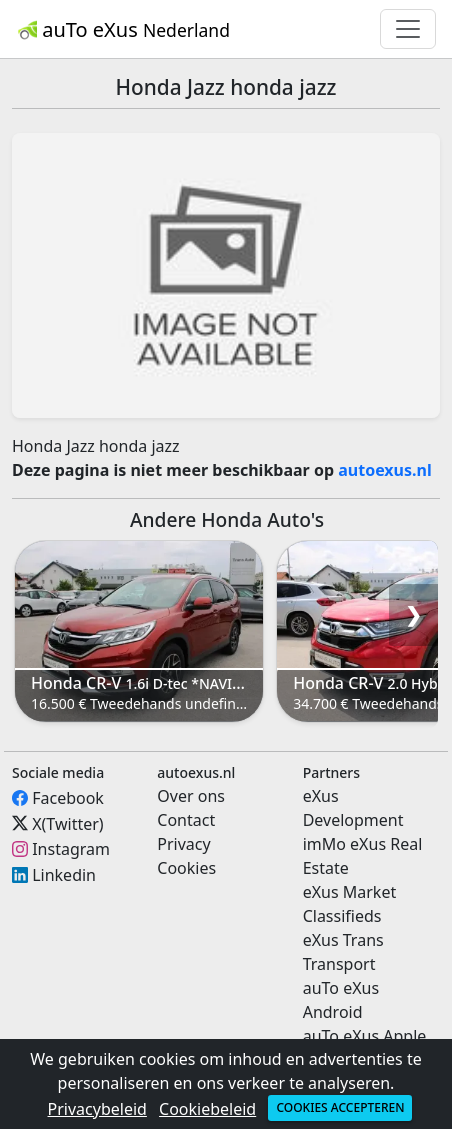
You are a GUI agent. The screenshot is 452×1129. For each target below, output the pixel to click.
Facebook (68, 798)
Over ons (191, 796)
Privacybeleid (97, 1109)
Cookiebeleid (207, 1109)
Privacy (183, 844)
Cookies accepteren (340, 1107)
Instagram (71, 849)
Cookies (186, 868)
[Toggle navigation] (408, 29)
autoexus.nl (385, 470)
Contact (186, 820)
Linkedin (64, 875)
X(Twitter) (67, 823)
